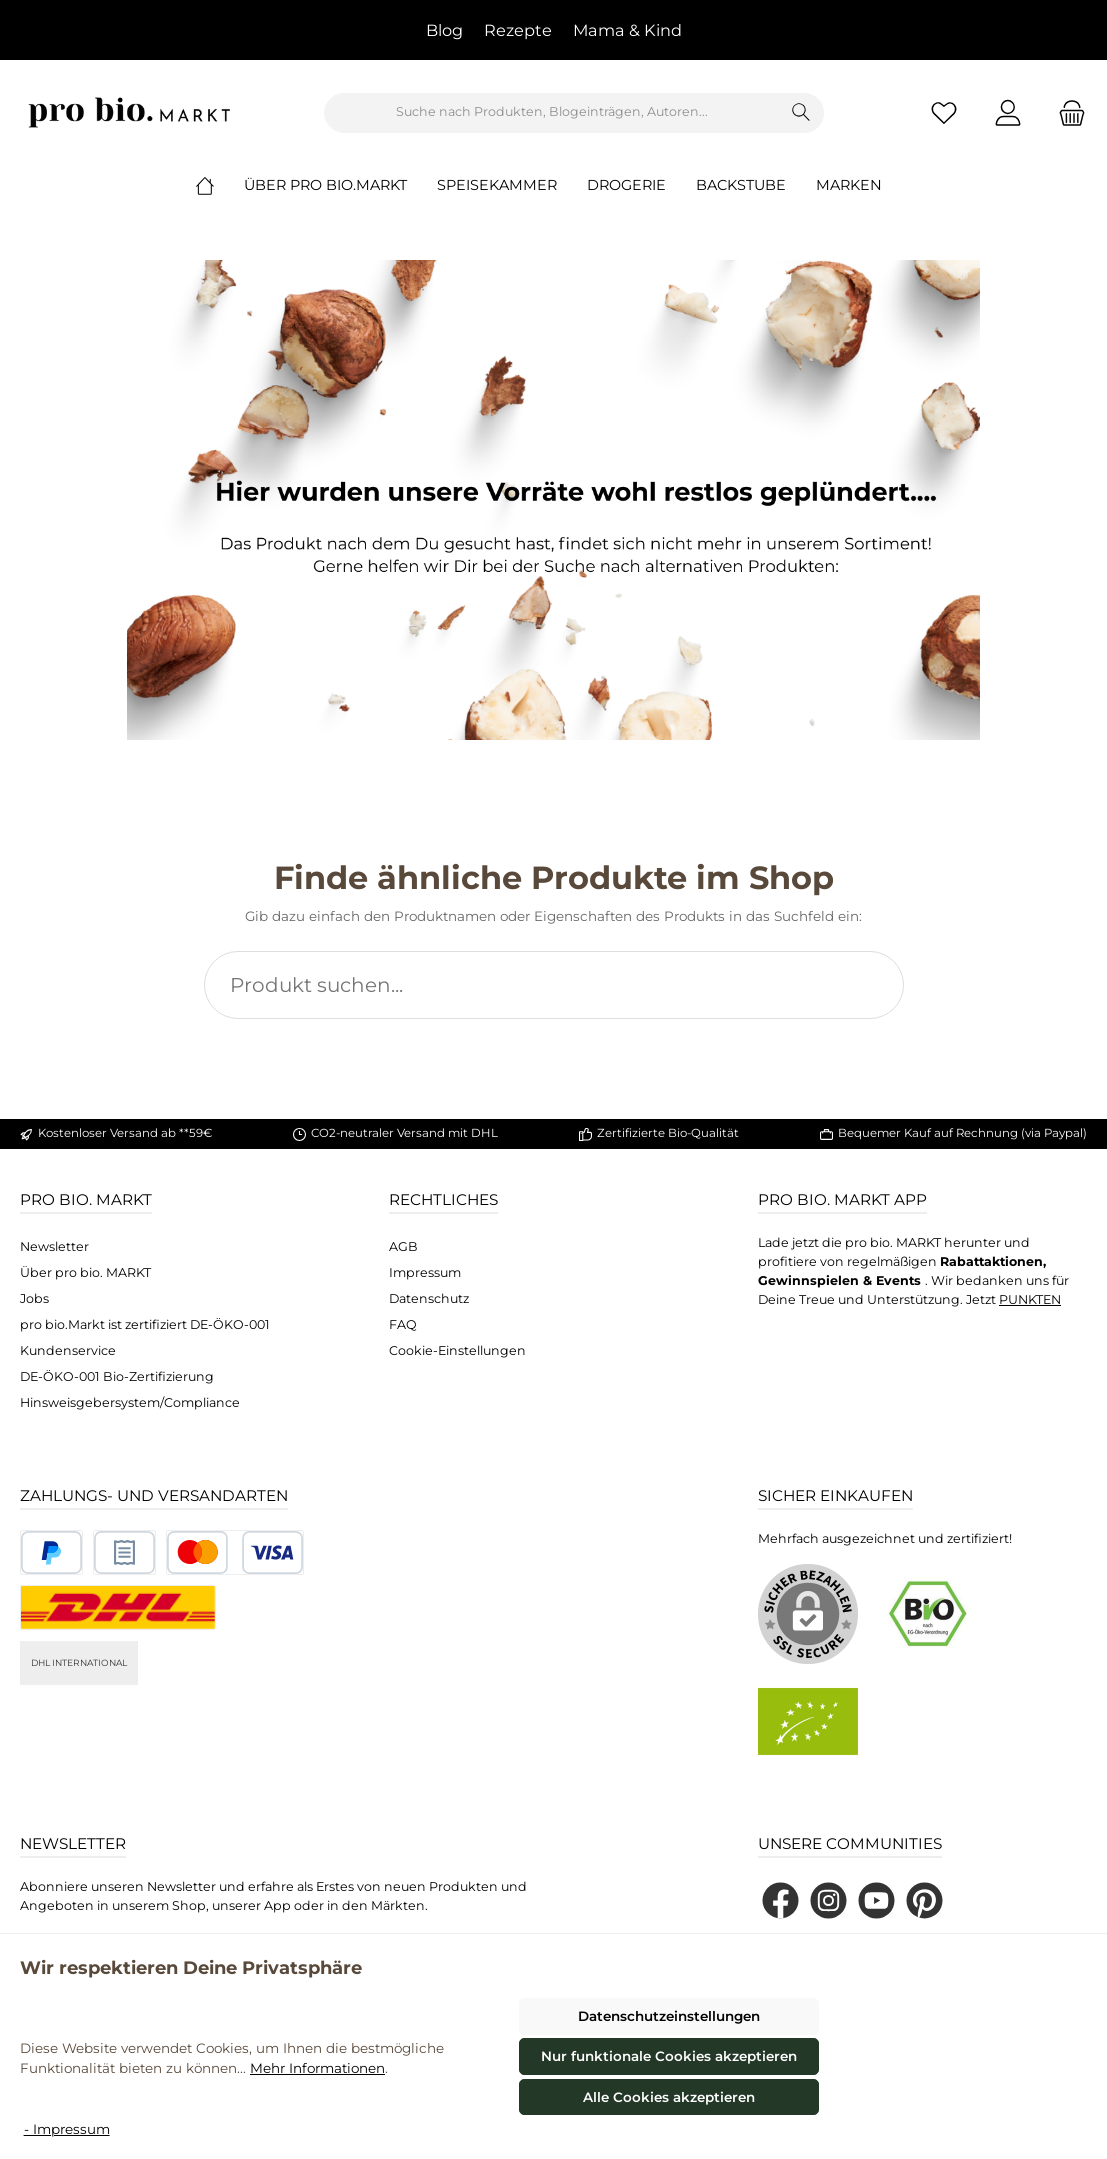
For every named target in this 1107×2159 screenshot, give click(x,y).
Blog (444, 30)
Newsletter (54, 1246)
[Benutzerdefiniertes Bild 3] (235, 1552)
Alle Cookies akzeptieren (669, 2097)
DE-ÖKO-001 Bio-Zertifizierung (117, 1376)
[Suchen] (801, 113)
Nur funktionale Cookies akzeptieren (669, 2056)
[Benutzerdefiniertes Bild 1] (51, 1552)
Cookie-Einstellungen (457, 1350)
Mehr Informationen (317, 2068)
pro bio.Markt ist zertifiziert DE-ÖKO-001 (145, 1324)
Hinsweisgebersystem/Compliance (130, 1402)
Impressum (425, 1272)
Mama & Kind (627, 30)
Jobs (34, 1298)
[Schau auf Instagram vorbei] (828, 1900)
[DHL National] (118, 1607)
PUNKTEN (1030, 1299)
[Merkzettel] (944, 112)
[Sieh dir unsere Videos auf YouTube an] (876, 1900)
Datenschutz (429, 1298)
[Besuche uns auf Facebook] (780, 1900)
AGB (403, 1246)
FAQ (403, 1324)
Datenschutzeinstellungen (669, 2016)
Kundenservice (68, 1350)
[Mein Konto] (1008, 112)
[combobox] (552, 113)
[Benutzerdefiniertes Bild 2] (124, 1552)
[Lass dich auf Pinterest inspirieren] (924, 1900)
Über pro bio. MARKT (85, 1272)
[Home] (220, 185)
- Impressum (67, 2129)
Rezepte (518, 30)
